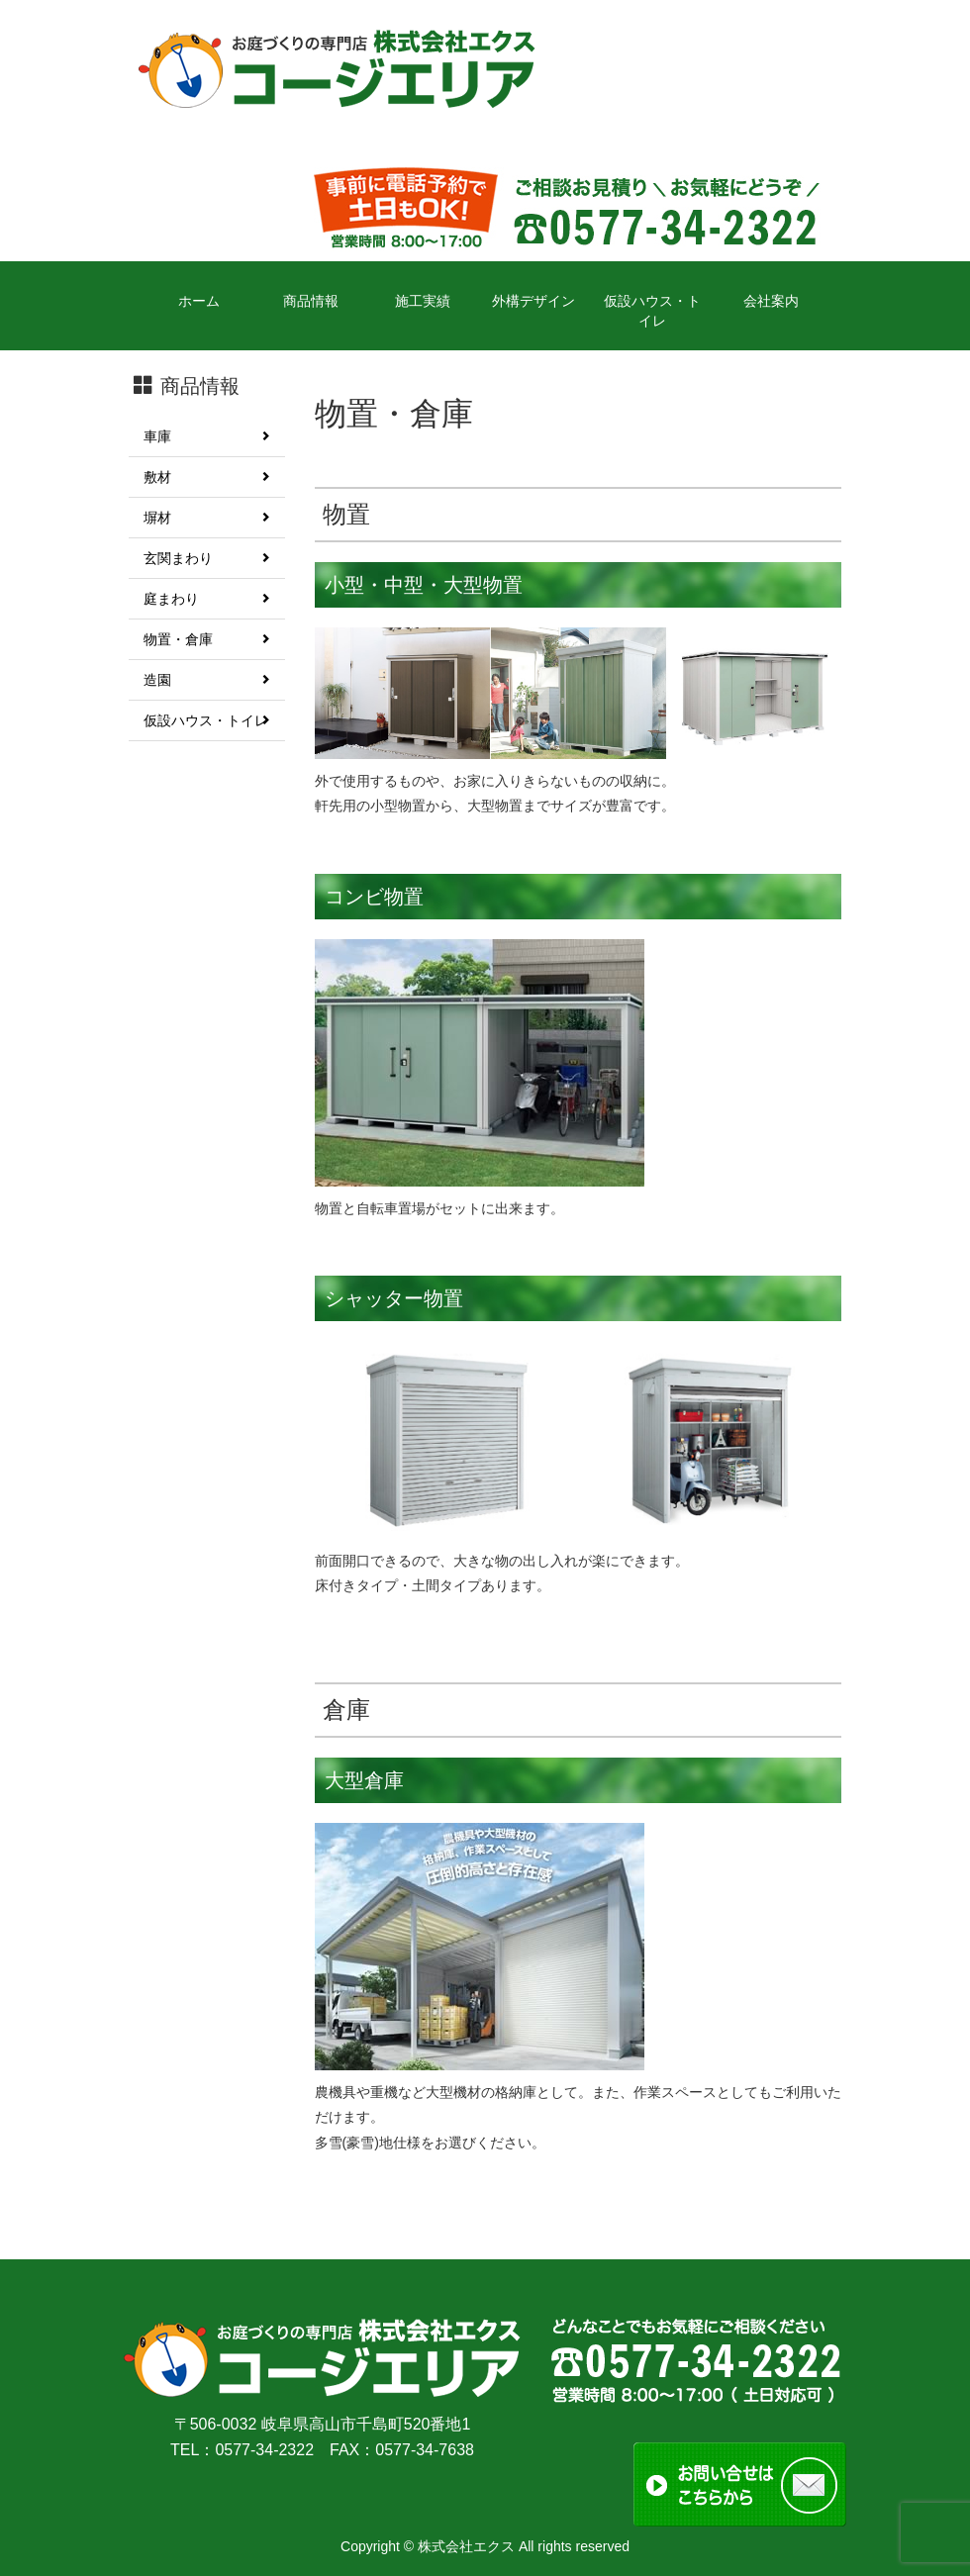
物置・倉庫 (207, 639)
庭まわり (207, 599)
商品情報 (311, 301)
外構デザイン (533, 301)
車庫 (207, 436)
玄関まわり (207, 558)
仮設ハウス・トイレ (652, 311)
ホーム (199, 301)
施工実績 (422, 301)
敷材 (207, 477)
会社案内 (771, 301)
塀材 (207, 517)
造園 (207, 680)
